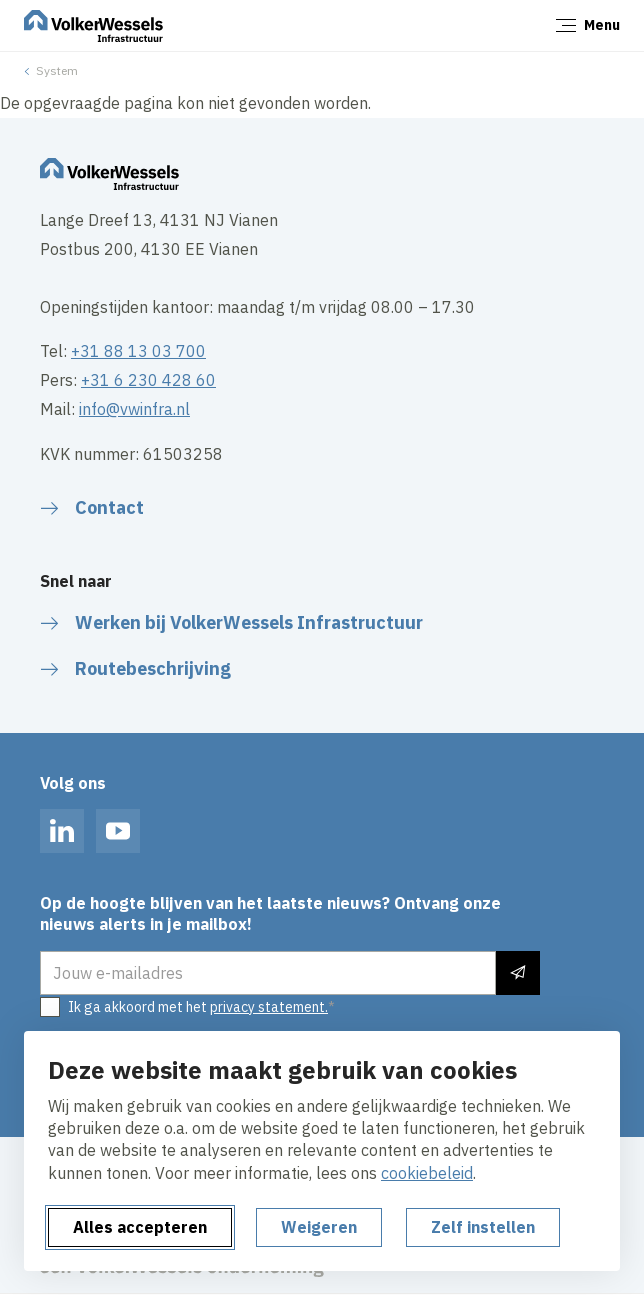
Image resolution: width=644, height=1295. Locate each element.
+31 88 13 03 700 (138, 351)
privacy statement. (269, 1007)
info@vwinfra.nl (134, 409)
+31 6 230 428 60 (148, 380)
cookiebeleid (427, 1173)
